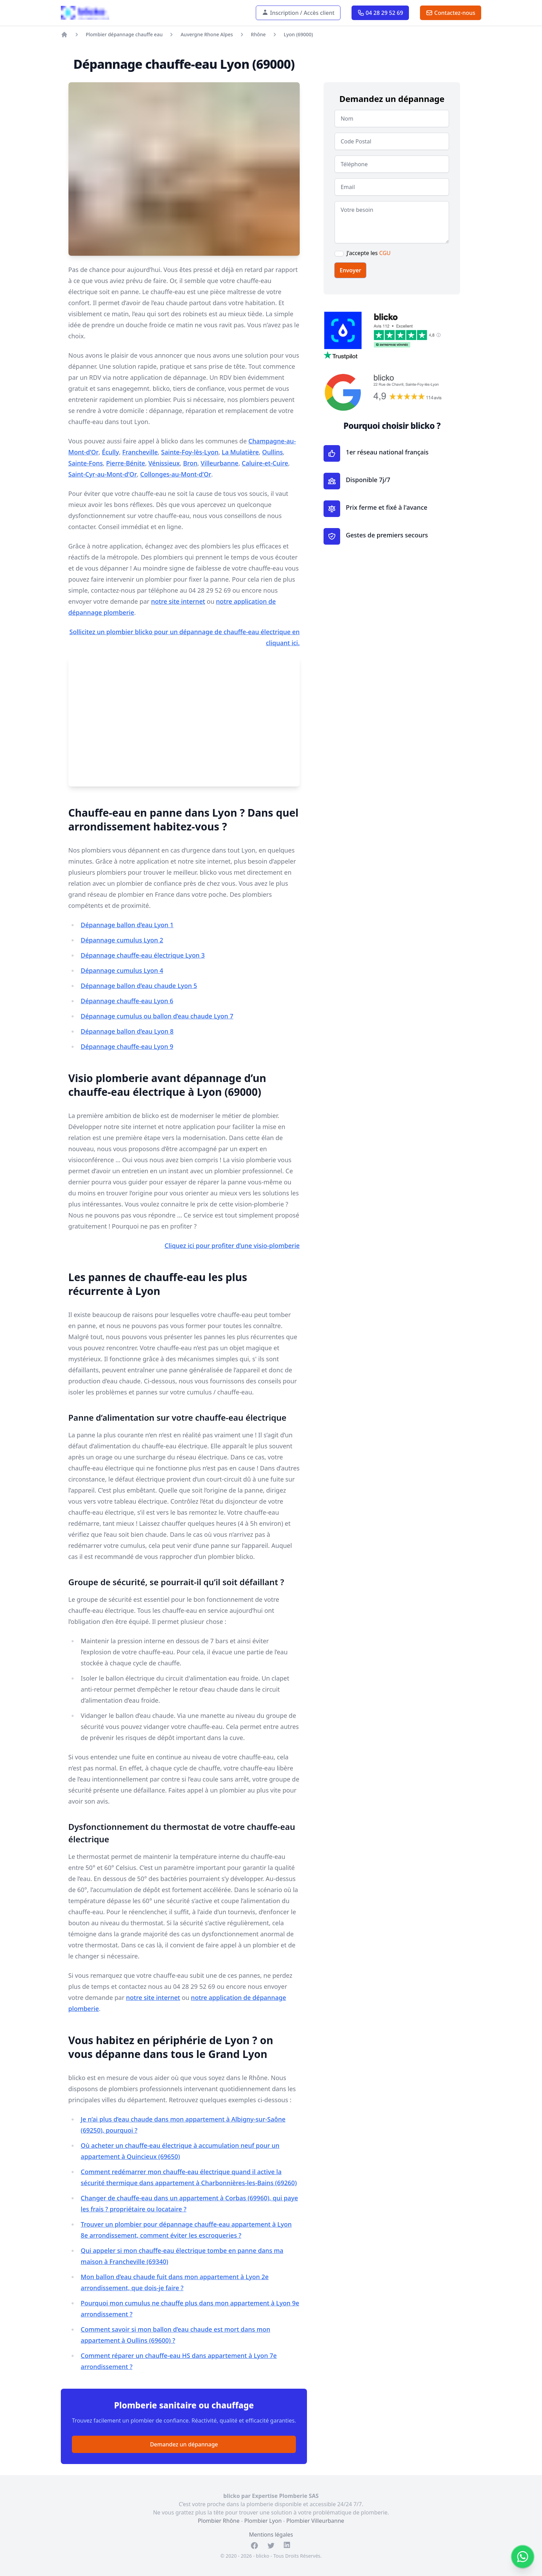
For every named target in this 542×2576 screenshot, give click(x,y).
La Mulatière (240, 452)
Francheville (140, 452)
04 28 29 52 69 (380, 13)
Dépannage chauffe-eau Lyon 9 (127, 1046)
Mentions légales (271, 2534)
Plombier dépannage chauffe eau (124, 34)
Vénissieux (164, 463)
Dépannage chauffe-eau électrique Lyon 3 (143, 955)
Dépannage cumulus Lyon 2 (122, 940)
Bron (190, 463)
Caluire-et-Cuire (265, 463)
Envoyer (350, 270)
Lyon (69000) (298, 34)
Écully (110, 452)
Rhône (258, 34)
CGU (385, 253)
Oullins (272, 452)
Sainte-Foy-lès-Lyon (189, 452)
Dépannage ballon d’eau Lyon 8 (127, 1031)
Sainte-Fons (85, 463)
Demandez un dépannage (184, 2444)
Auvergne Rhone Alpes (206, 34)
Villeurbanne (219, 463)
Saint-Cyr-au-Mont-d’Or (102, 474)
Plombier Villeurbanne (315, 2521)
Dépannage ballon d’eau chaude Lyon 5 (139, 985)
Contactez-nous (450, 13)
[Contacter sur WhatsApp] (523, 2557)
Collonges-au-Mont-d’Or (176, 474)
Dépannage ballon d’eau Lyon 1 (127, 925)
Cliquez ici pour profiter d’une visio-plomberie (232, 1245)
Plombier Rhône (219, 2521)
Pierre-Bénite (125, 463)
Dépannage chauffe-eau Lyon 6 (127, 1001)
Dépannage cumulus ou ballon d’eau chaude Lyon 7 (157, 1016)
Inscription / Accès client (298, 13)
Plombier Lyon (262, 2521)
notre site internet (178, 601)
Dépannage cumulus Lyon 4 (122, 970)
